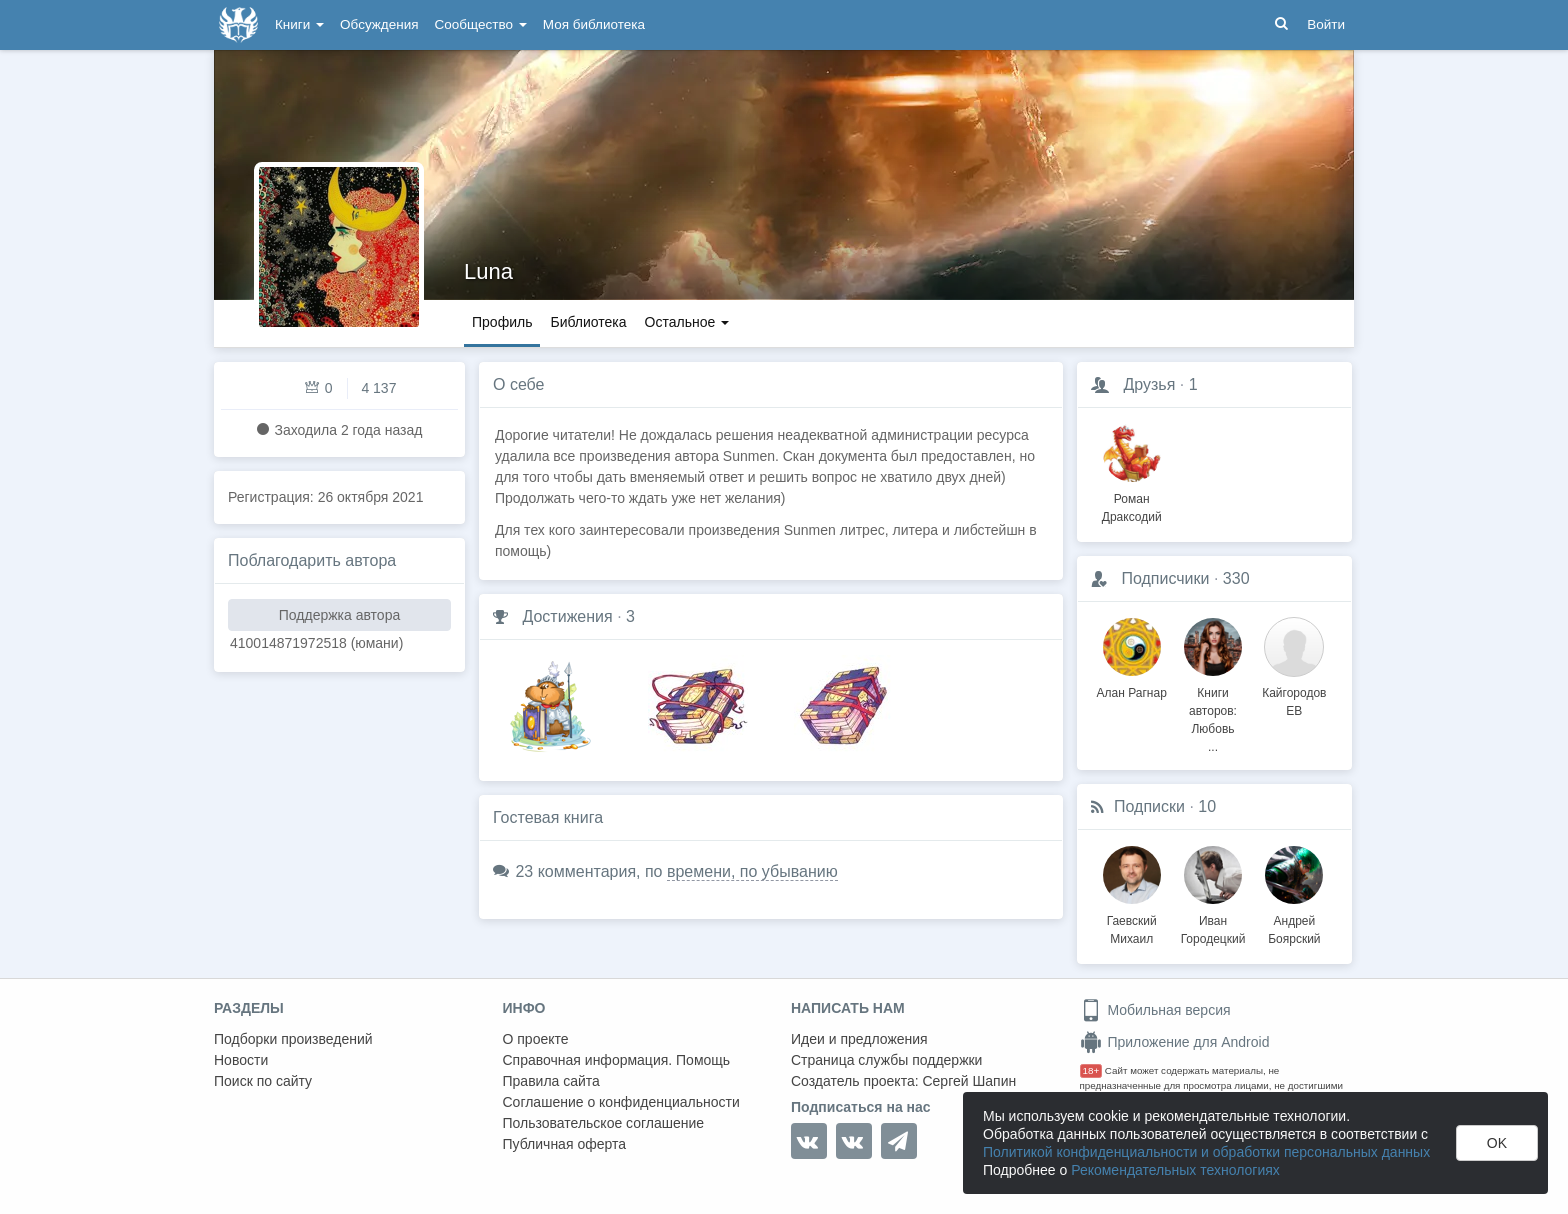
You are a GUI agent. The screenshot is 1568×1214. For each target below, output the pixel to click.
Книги (299, 24)
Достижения (567, 616)
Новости (241, 1060)
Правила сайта (551, 1081)
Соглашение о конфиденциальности (621, 1102)
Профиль (502, 322)
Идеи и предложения (859, 1039)
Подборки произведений (293, 1039)
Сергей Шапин (969, 1081)
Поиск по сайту (263, 1081)
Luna (488, 271)
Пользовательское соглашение (604, 1123)
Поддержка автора (339, 615)
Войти (1326, 24)
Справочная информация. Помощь (617, 1060)
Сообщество (481, 24)
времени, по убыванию (752, 871)
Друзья (1149, 384)
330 (1236, 578)
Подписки (1149, 806)
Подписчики (1165, 578)
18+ (1091, 1070)
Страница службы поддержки (886, 1060)
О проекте (536, 1039)
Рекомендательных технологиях (1175, 1170)
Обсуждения (379, 24)
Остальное (687, 322)
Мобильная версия (1155, 1010)
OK (1497, 1143)
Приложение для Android (1175, 1042)
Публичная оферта (565, 1144)
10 (1207, 806)
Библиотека (588, 322)
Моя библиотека (594, 24)
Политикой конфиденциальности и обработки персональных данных (1206, 1152)
